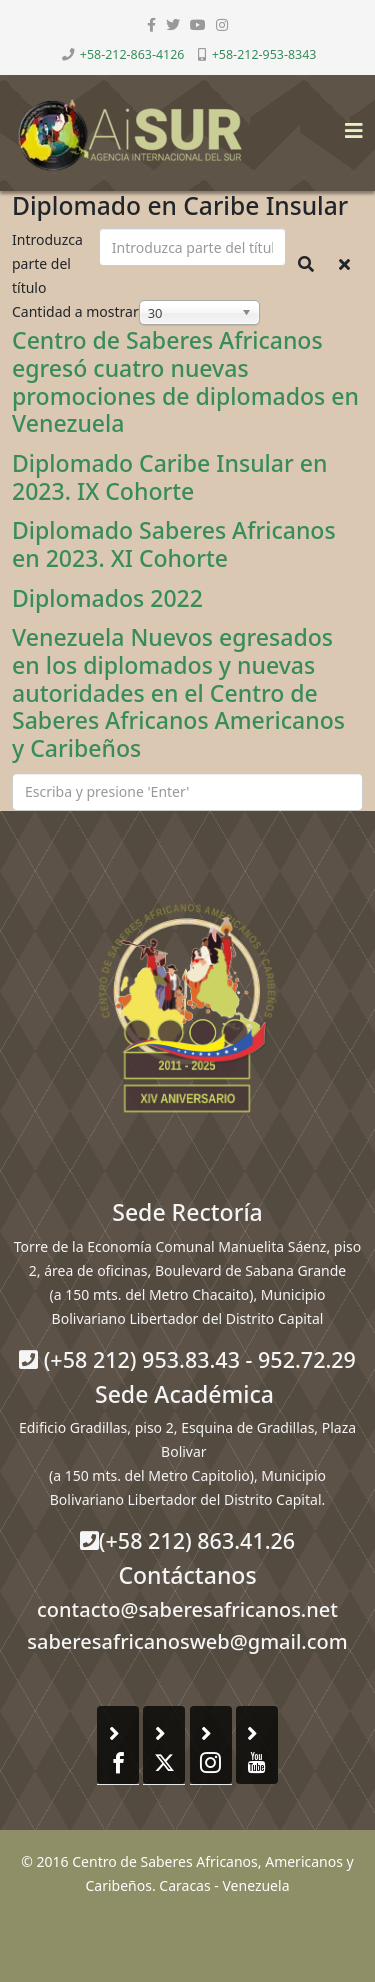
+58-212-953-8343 (264, 54)
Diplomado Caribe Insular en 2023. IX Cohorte (169, 477)
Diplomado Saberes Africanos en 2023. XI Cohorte (174, 544)
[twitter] (173, 24)
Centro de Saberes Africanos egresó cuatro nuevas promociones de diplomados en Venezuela (185, 381)
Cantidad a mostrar (75, 311)
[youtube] (198, 24)
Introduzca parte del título (47, 263)
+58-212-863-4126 (132, 54)
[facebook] (151, 24)
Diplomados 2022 (107, 598)
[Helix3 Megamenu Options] (349, 124)
